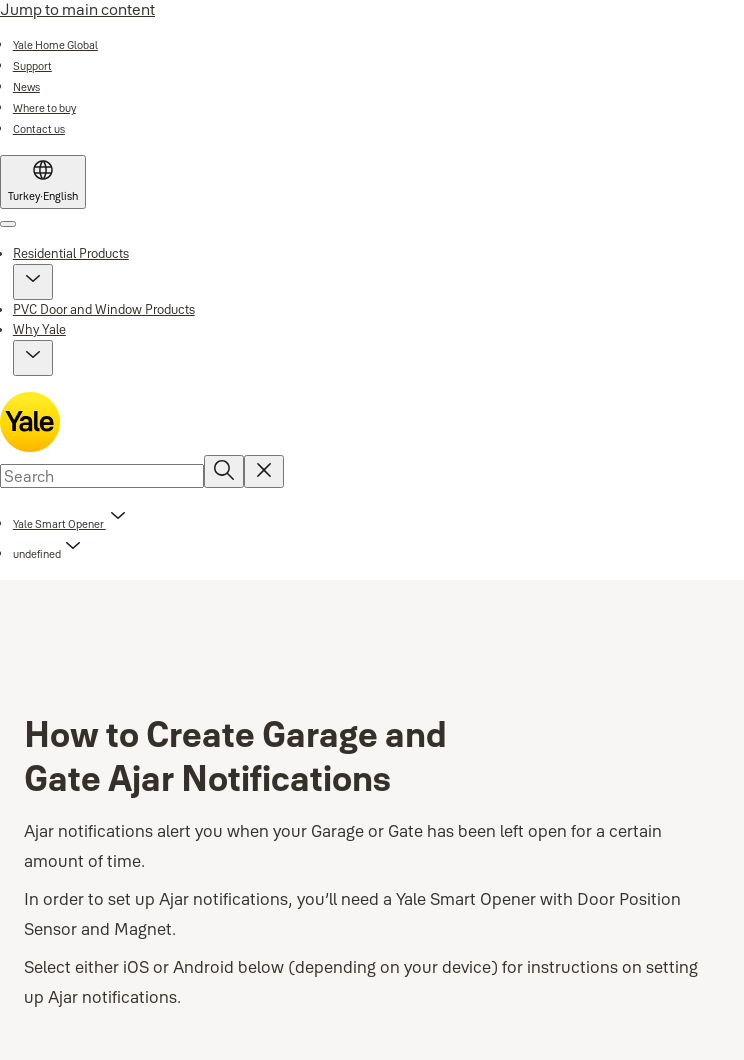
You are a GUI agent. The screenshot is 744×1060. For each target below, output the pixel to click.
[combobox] (102, 476)
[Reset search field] (264, 471)
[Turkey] (43, 182)
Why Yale (39, 329)
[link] (55, 45)
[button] (33, 282)
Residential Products (71, 253)
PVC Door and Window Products (104, 309)
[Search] (224, 471)
